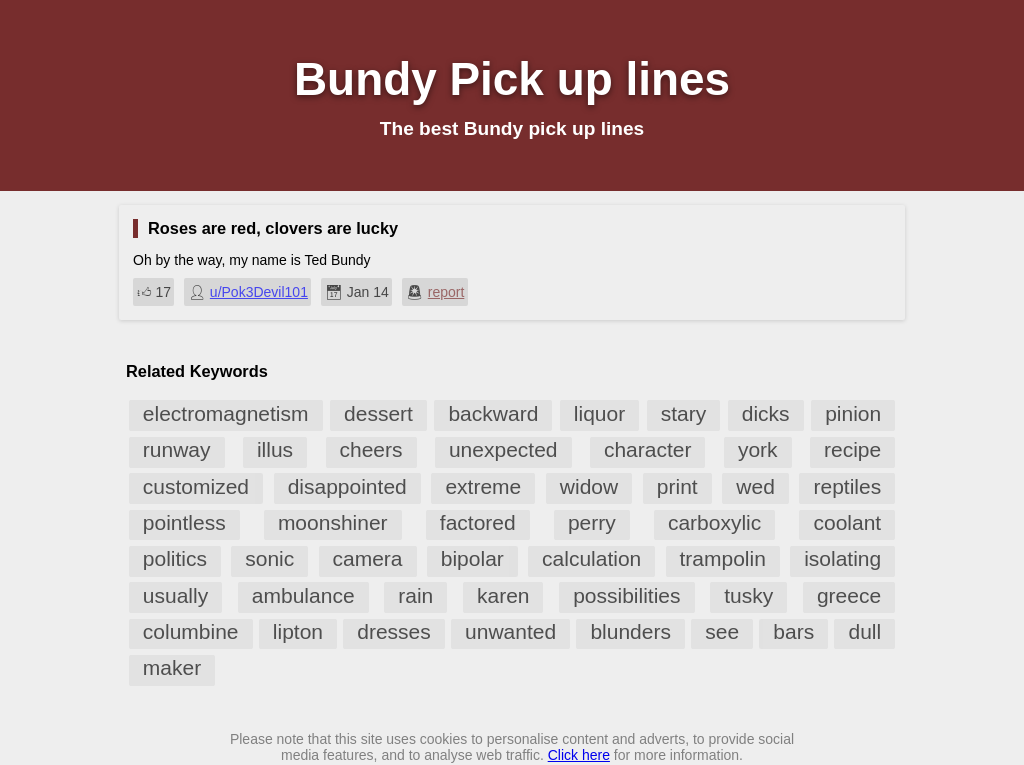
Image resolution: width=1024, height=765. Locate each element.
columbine (191, 631)
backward (493, 413)
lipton (298, 631)
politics (175, 558)
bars (793, 631)
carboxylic (714, 522)
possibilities (626, 595)
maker (172, 667)
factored (478, 522)
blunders (630, 631)
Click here (579, 755)
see (722, 631)
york (758, 449)
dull (864, 631)
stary (684, 413)
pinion (853, 413)
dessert (378, 413)
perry (592, 522)
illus (275, 449)
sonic (269, 558)
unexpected (503, 449)
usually (175, 595)
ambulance (303, 595)
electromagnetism (226, 413)
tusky (748, 595)
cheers (371, 449)
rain (415, 595)
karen (503, 595)
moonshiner (333, 522)
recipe (852, 449)
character (648, 449)
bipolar (472, 558)
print (677, 486)
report (446, 292)
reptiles (847, 486)
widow (589, 486)
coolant (847, 522)
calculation (591, 558)
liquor (599, 413)
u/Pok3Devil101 (259, 292)
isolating (842, 558)
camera (368, 558)
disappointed (347, 486)
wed (755, 486)
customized (196, 486)
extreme (483, 486)
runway (177, 449)
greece (849, 595)
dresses (394, 631)
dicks (766, 413)
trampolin (723, 558)
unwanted (510, 631)
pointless (184, 522)
